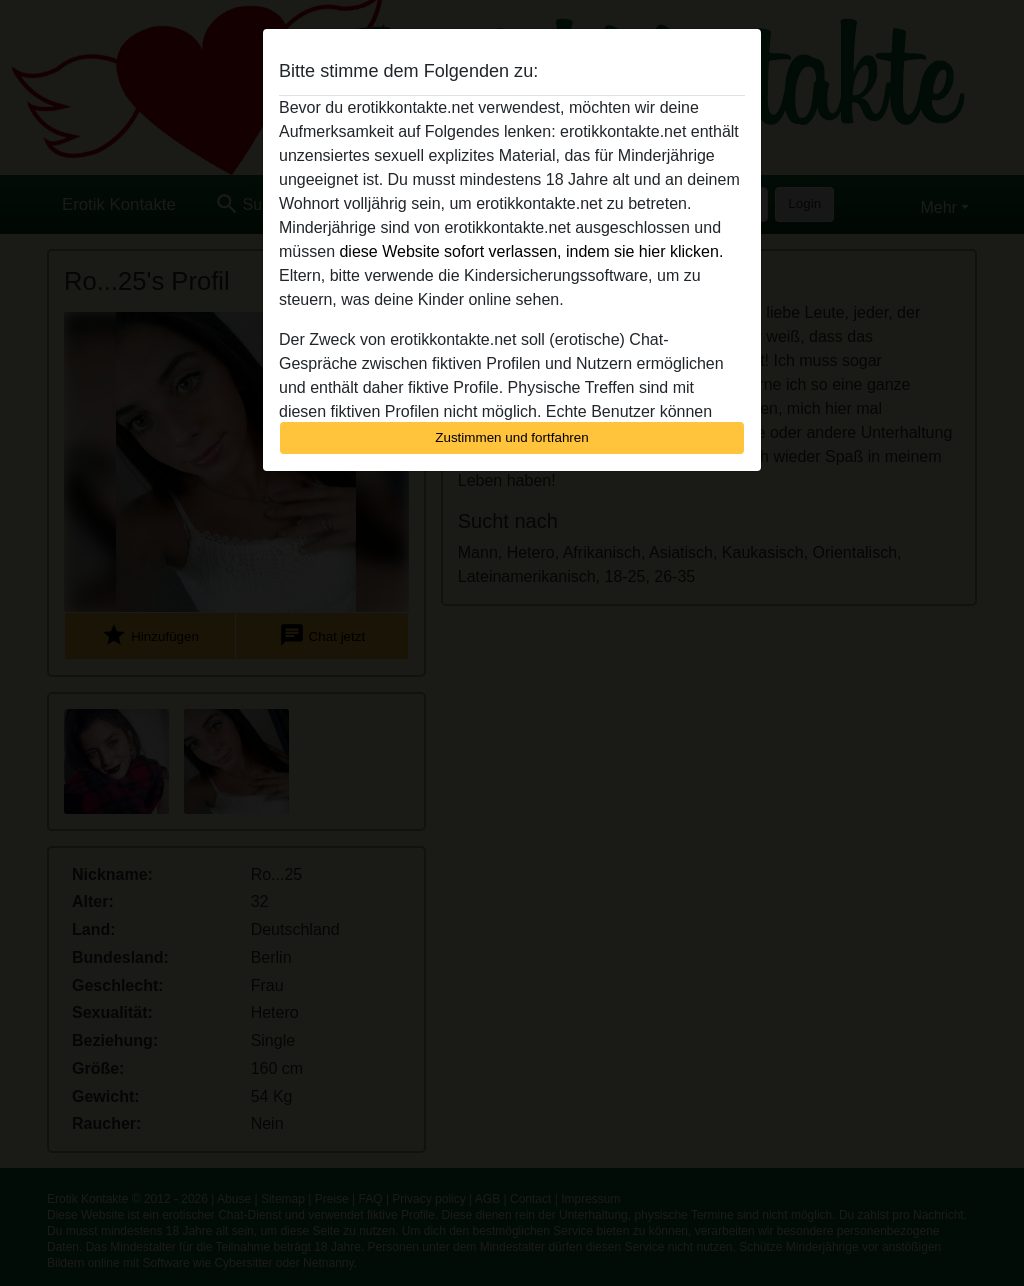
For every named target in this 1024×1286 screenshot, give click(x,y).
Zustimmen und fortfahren (512, 437)
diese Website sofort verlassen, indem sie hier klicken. (531, 251)
